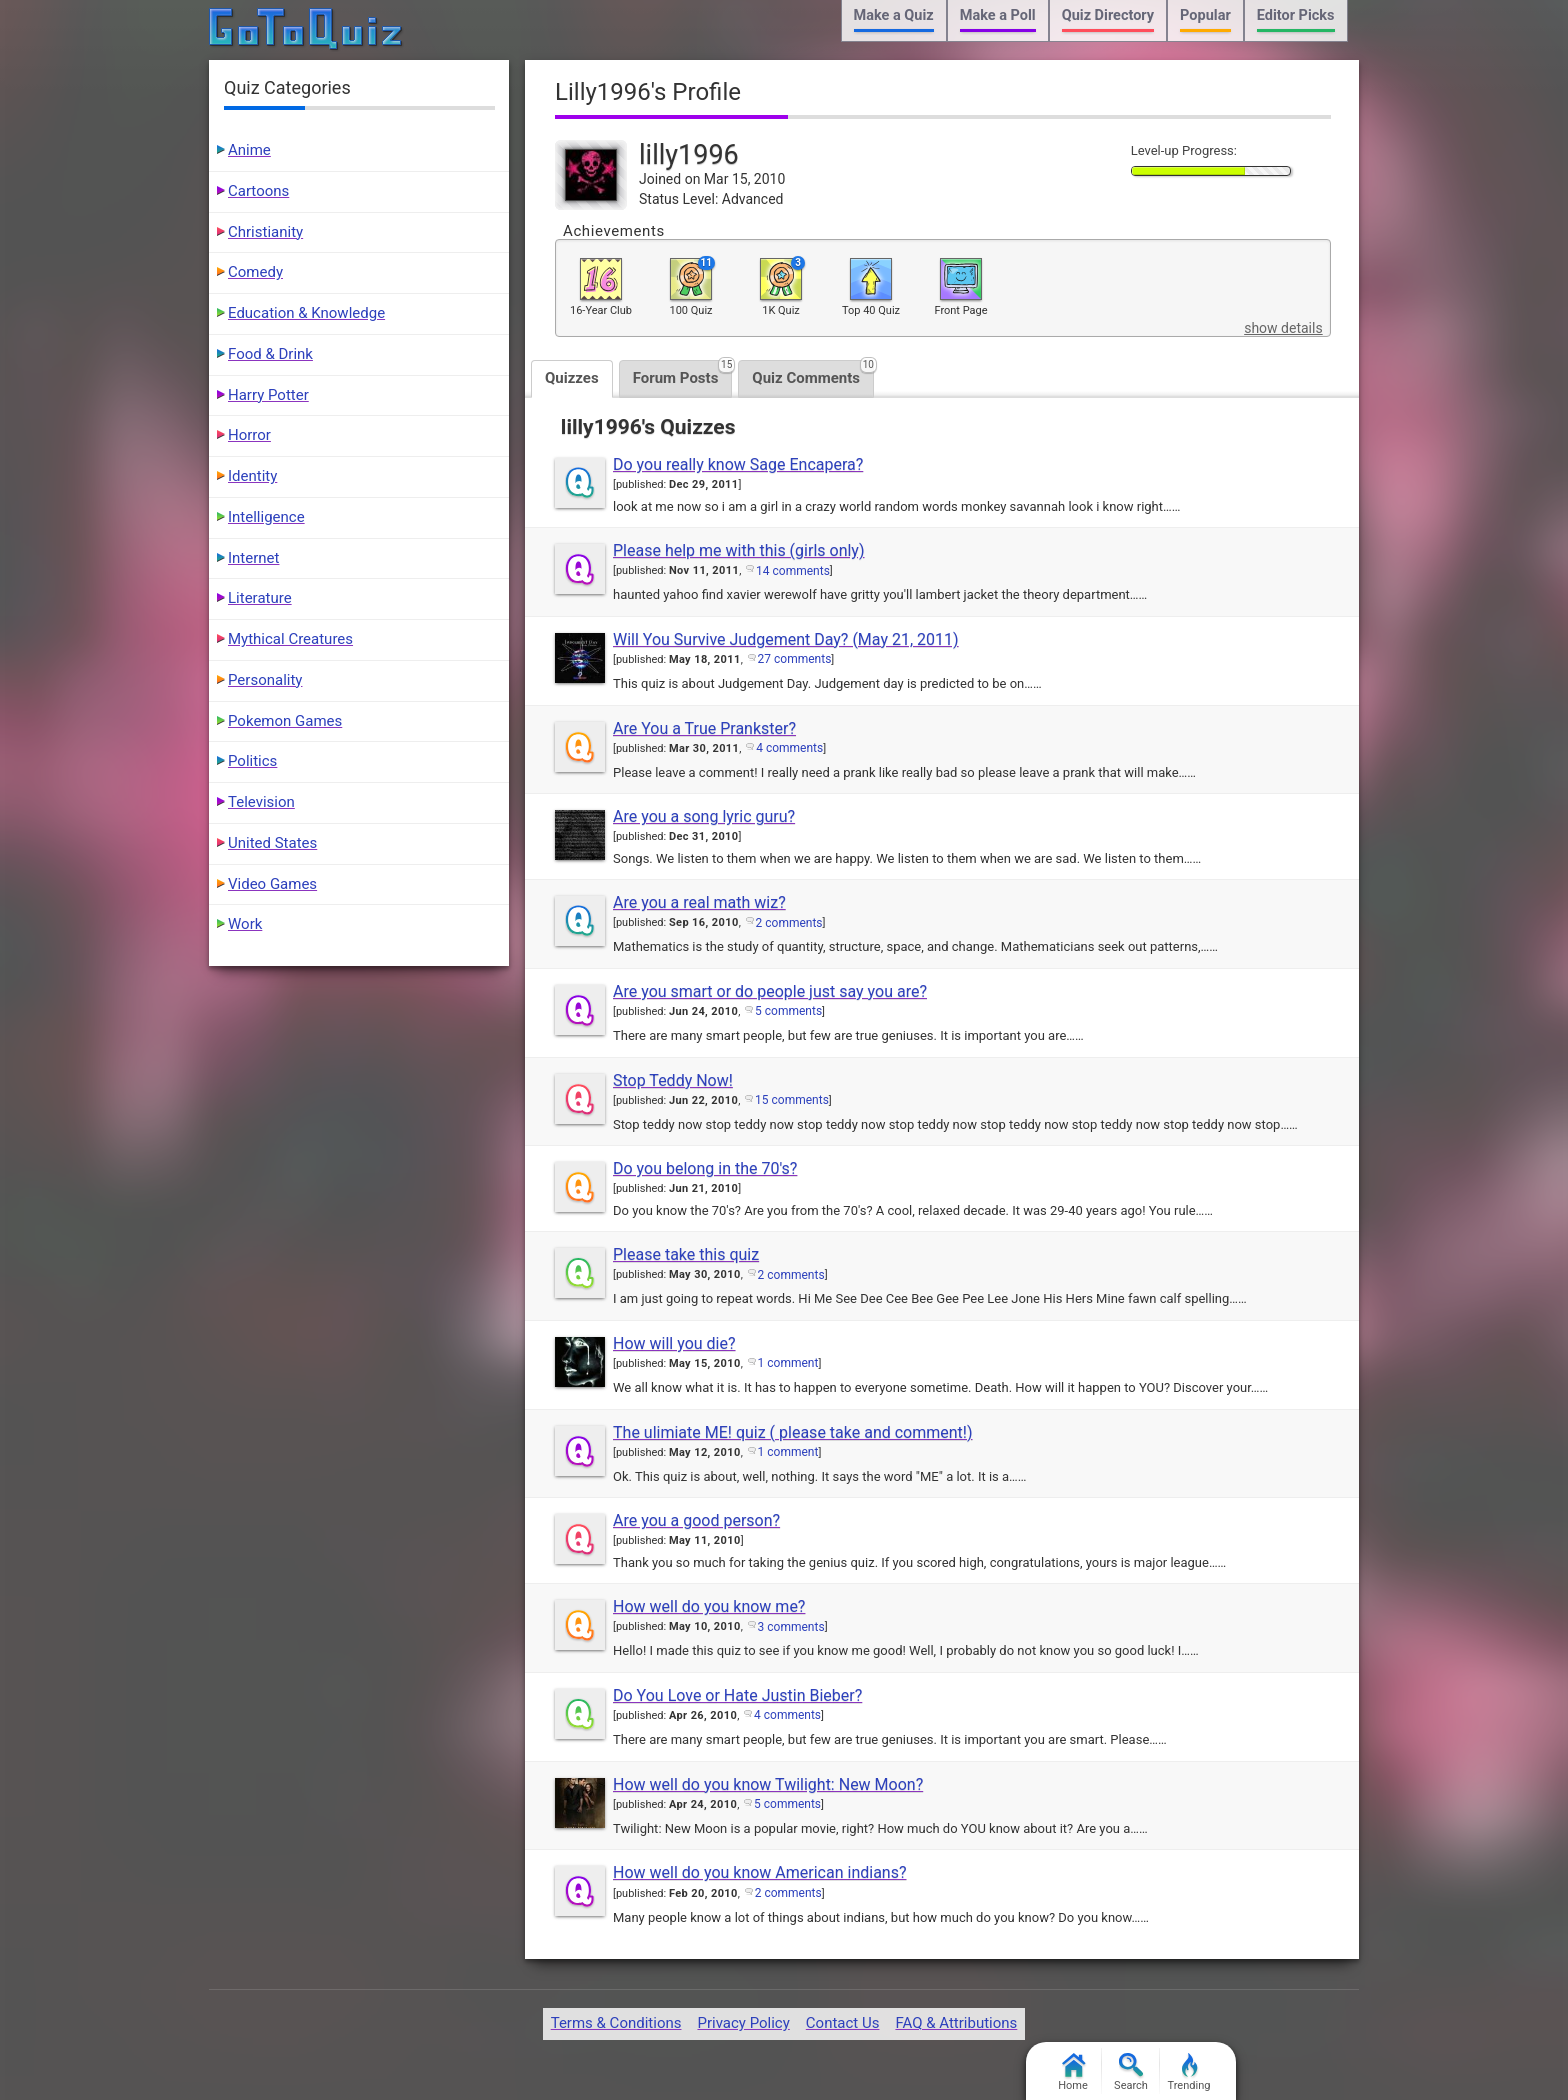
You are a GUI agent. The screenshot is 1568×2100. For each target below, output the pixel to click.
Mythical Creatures (290, 639)
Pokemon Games (285, 721)
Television (261, 802)
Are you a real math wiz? (699, 902)
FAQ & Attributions (956, 2023)
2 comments (789, 923)
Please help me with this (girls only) (738, 550)
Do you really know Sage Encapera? (738, 464)
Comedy (255, 272)
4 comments (789, 748)
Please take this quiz (686, 1254)
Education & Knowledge (306, 313)
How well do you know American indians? (759, 1872)
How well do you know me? (709, 1606)
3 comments (791, 1627)
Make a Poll (998, 15)
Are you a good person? (696, 1520)
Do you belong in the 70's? (705, 1168)
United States (272, 843)
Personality (265, 680)
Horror (249, 435)
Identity (252, 476)
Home (1073, 2072)
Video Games (272, 884)
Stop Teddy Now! (673, 1080)
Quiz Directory (1108, 15)
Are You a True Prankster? (704, 728)
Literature (260, 598)
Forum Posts (683, 373)
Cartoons (258, 191)
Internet (253, 558)
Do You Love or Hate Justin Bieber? (737, 1695)
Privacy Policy (743, 2023)
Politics (252, 761)
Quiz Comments (813, 373)
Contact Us (843, 2023)
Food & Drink (270, 354)
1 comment (788, 1363)
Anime (249, 150)
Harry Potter (268, 395)
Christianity (265, 232)
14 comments (793, 571)
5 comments (788, 1011)
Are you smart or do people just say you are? (770, 991)
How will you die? (674, 1343)
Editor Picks (1296, 15)
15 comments (792, 1100)
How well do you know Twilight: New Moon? (768, 1784)
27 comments (795, 659)
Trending (1189, 2072)
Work (245, 924)
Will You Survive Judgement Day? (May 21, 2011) (786, 639)
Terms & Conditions (616, 2023)
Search (1131, 2072)
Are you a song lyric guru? (704, 816)
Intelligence (266, 517)
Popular (1205, 15)
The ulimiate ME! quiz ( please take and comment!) (793, 1432)
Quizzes (572, 378)
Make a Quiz (894, 15)
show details (1283, 328)
